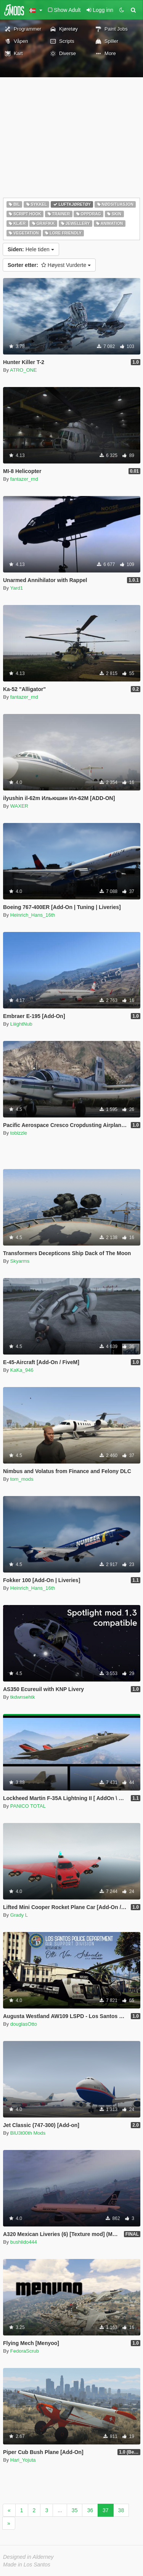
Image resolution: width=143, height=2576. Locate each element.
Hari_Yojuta (23, 2460)
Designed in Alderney (28, 2557)
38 (121, 2510)
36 (90, 2510)
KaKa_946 (22, 1370)
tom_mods (22, 1479)
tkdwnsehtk (22, 1697)
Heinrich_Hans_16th (32, 915)
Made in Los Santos (26, 2564)
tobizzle (18, 1133)
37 (106, 2510)
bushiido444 (23, 2242)
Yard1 (16, 588)
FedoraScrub (24, 2351)
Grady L (19, 1915)
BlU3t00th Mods (28, 2133)
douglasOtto (23, 2024)
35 (75, 2510)
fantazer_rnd (24, 479)
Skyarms (20, 1261)
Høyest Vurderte (49, 265)
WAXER (19, 806)
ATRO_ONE (23, 370)
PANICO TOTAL (28, 1806)
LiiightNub (21, 1024)
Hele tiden (31, 249)
